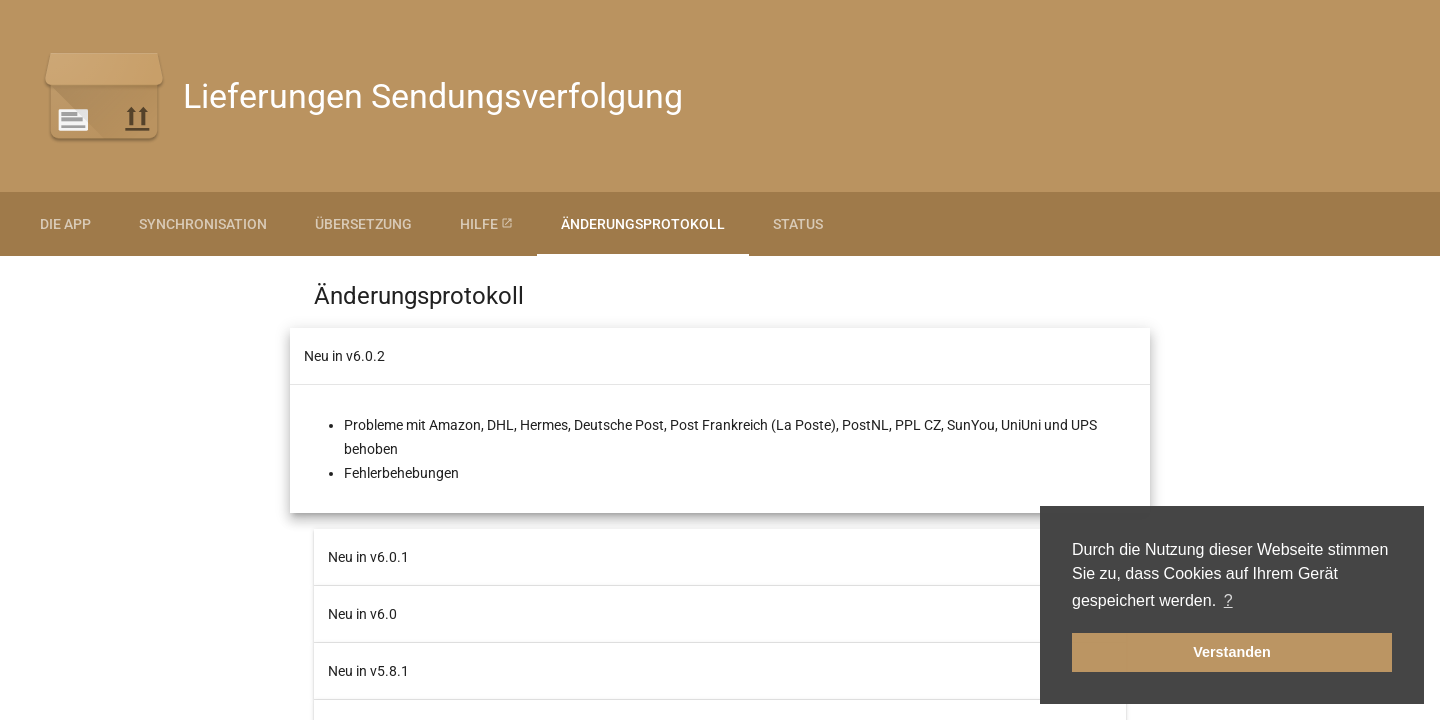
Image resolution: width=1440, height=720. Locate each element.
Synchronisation (203, 224)
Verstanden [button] (1232, 652)
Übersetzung (363, 224)
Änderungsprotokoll (643, 224)
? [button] (1228, 600)
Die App (65, 224)
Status (798, 224)
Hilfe (486, 224)
